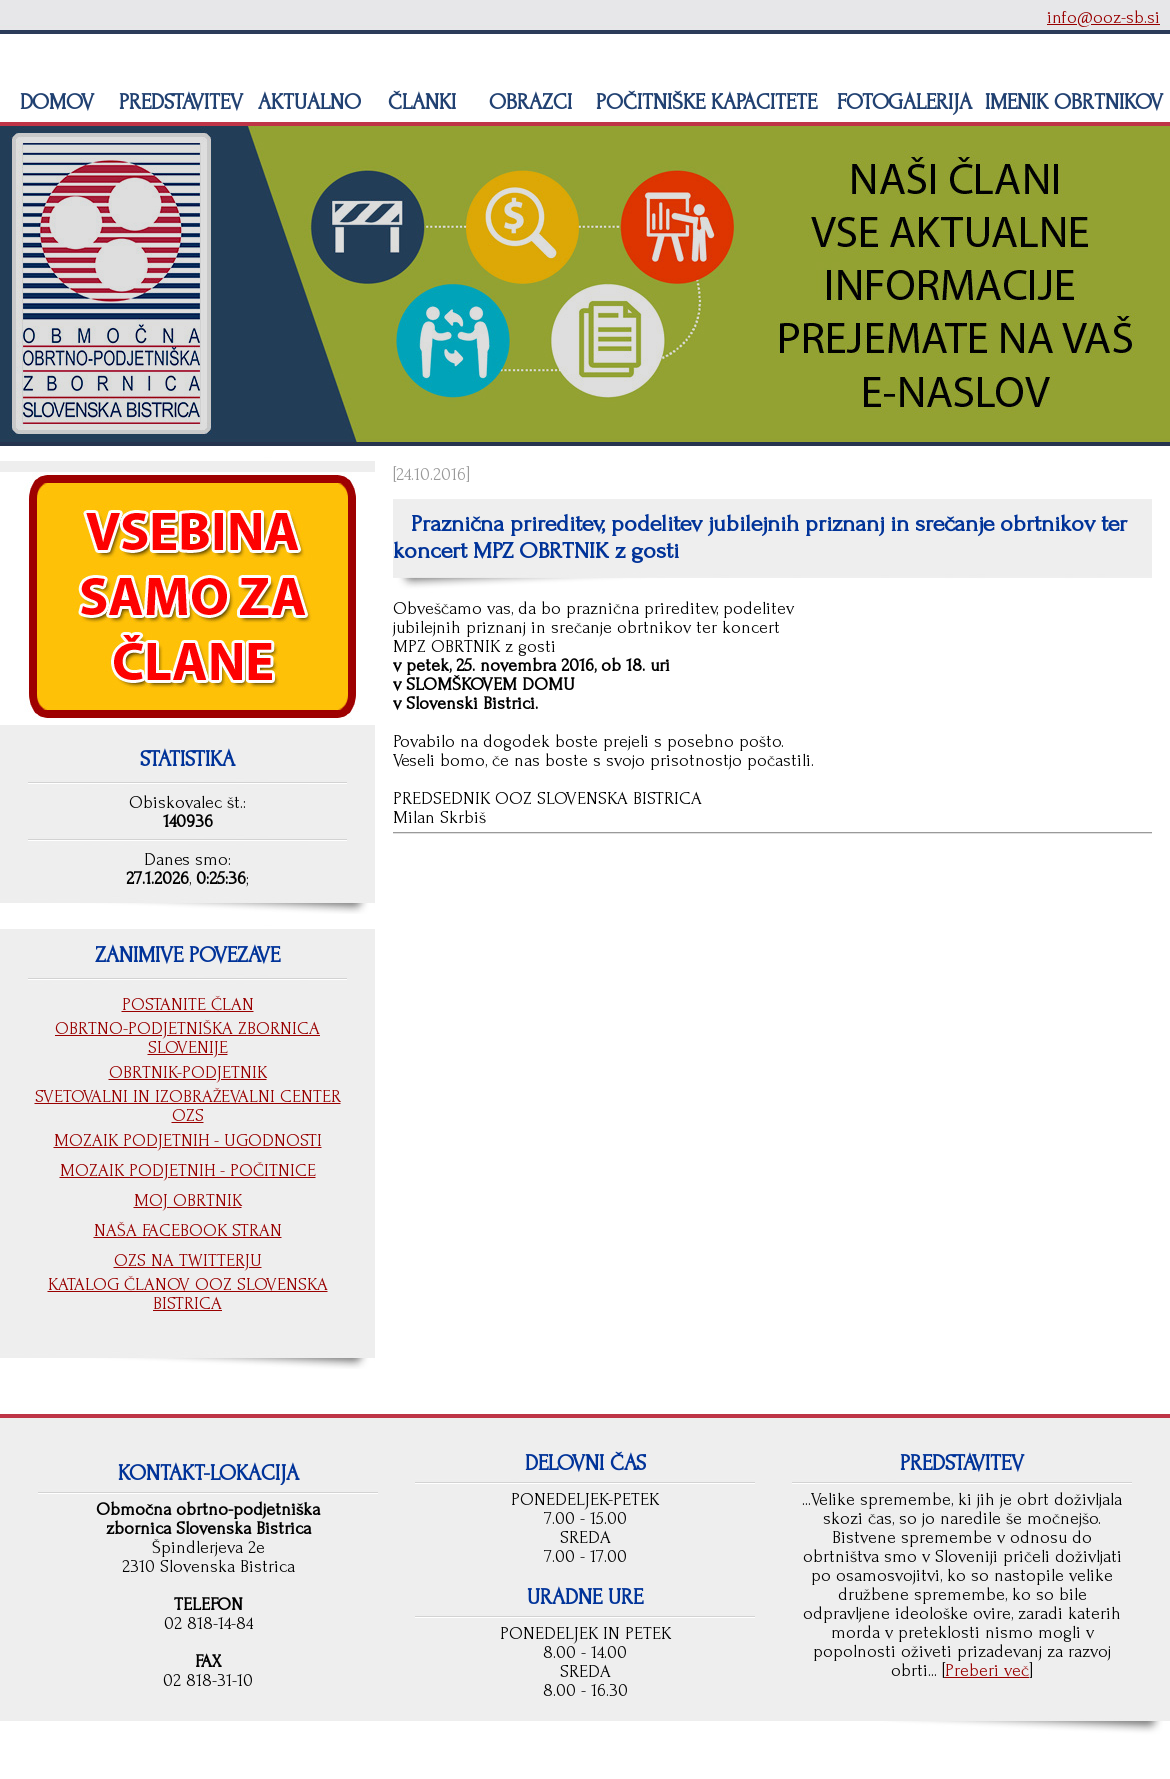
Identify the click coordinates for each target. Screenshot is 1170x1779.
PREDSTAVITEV (178, 102)
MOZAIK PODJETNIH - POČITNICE (188, 1170)
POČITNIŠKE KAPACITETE (703, 102)
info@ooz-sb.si (1103, 17)
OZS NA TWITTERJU (188, 1260)
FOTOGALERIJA (901, 102)
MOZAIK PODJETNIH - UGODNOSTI (188, 1140)
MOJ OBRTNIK (188, 1200)
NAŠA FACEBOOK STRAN (188, 1230)
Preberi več (987, 1670)
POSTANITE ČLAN (188, 1004)
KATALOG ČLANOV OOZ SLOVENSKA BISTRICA (188, 1294)
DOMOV (54, 102)
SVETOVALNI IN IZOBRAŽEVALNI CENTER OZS (188, 1106)
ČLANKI (419, 102)
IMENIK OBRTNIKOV (1074, 102)
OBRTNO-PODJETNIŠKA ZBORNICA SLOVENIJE (187, 1038)
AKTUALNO (306, 102)
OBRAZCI (527, 102)
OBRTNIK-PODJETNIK (188, 1072)
